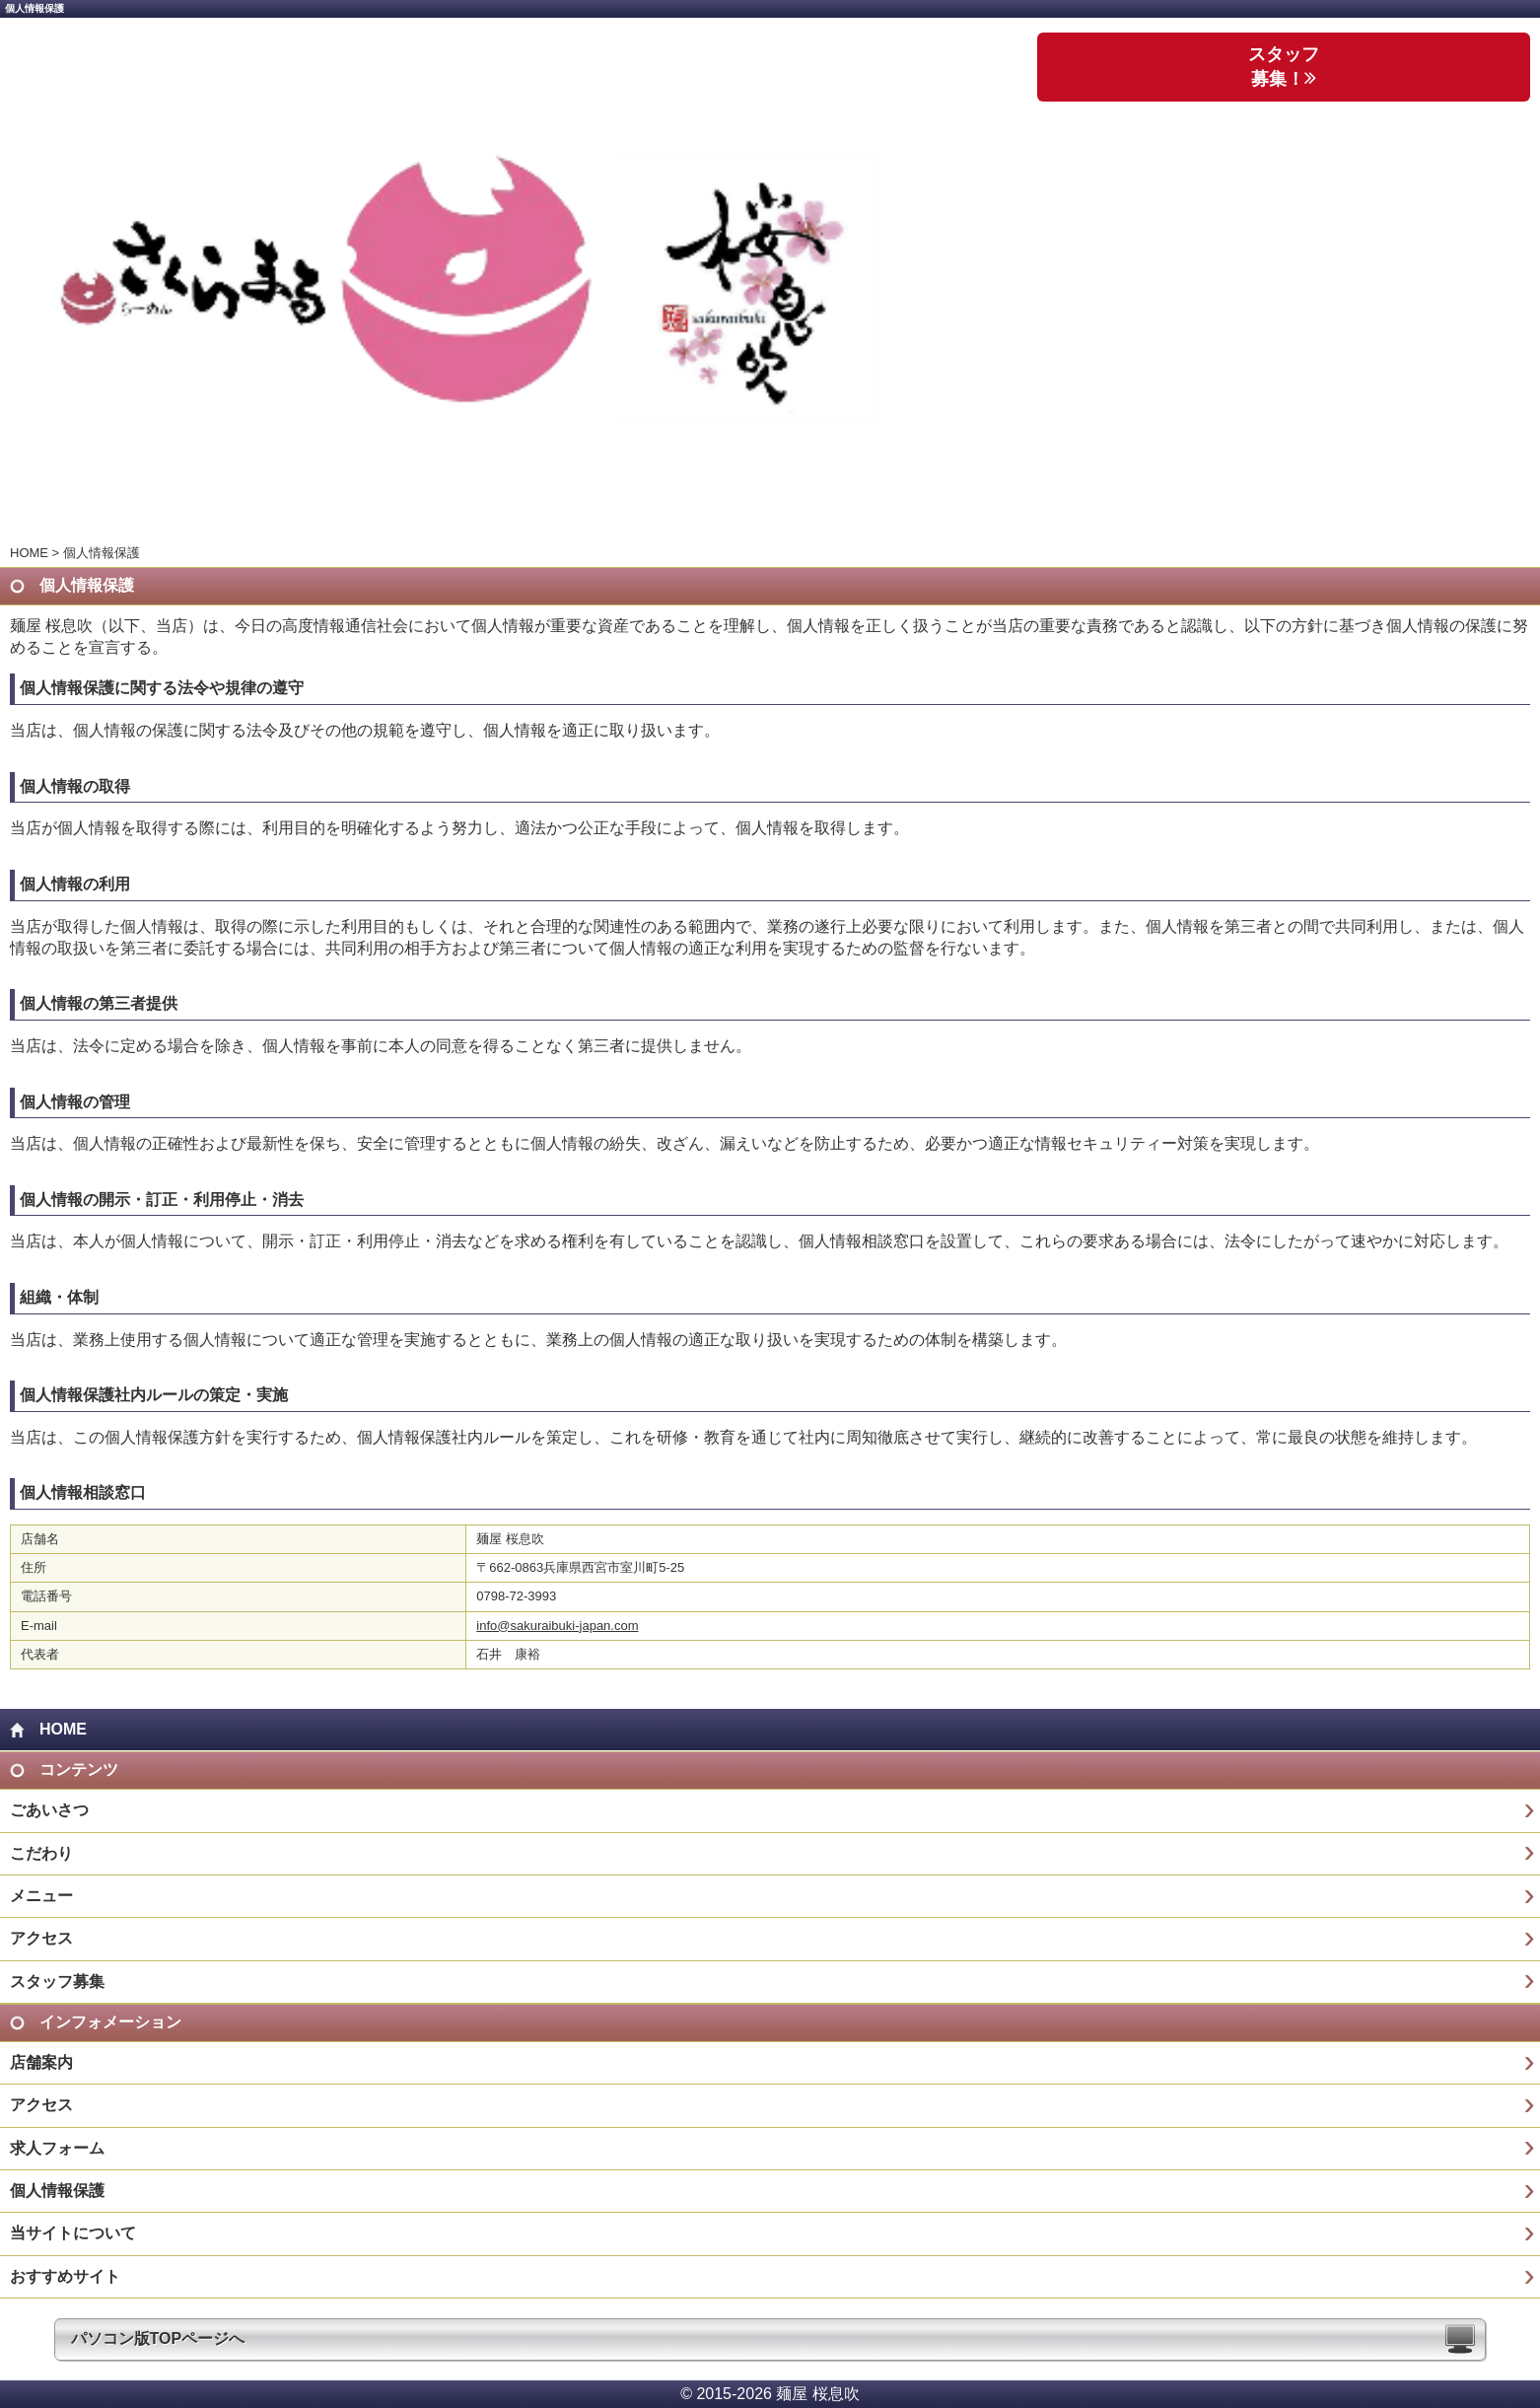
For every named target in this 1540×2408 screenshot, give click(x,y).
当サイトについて (73, 2233)
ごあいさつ (49, 1810)
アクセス (41, 1938)
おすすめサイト (65, 2276)
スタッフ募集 (57, 1981)
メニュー (41, 1895)
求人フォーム (57, 2148)
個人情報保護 (57, 2190)
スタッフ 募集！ (1283, 66)
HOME (29, 552)
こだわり (41, 1853)
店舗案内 (41, 2062)
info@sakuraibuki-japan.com (557, 1625)
